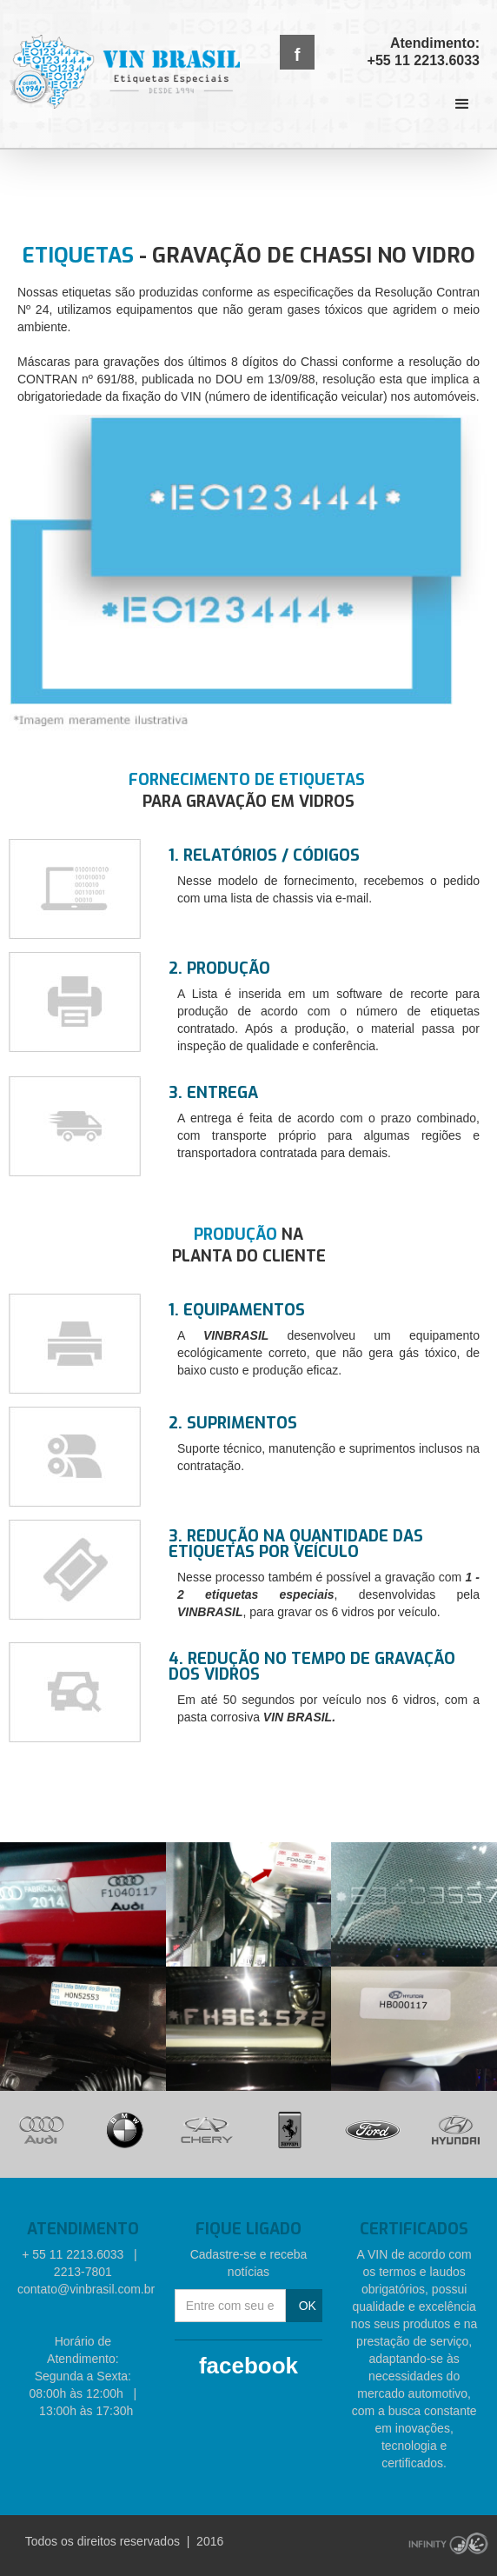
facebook (248, 2366)
